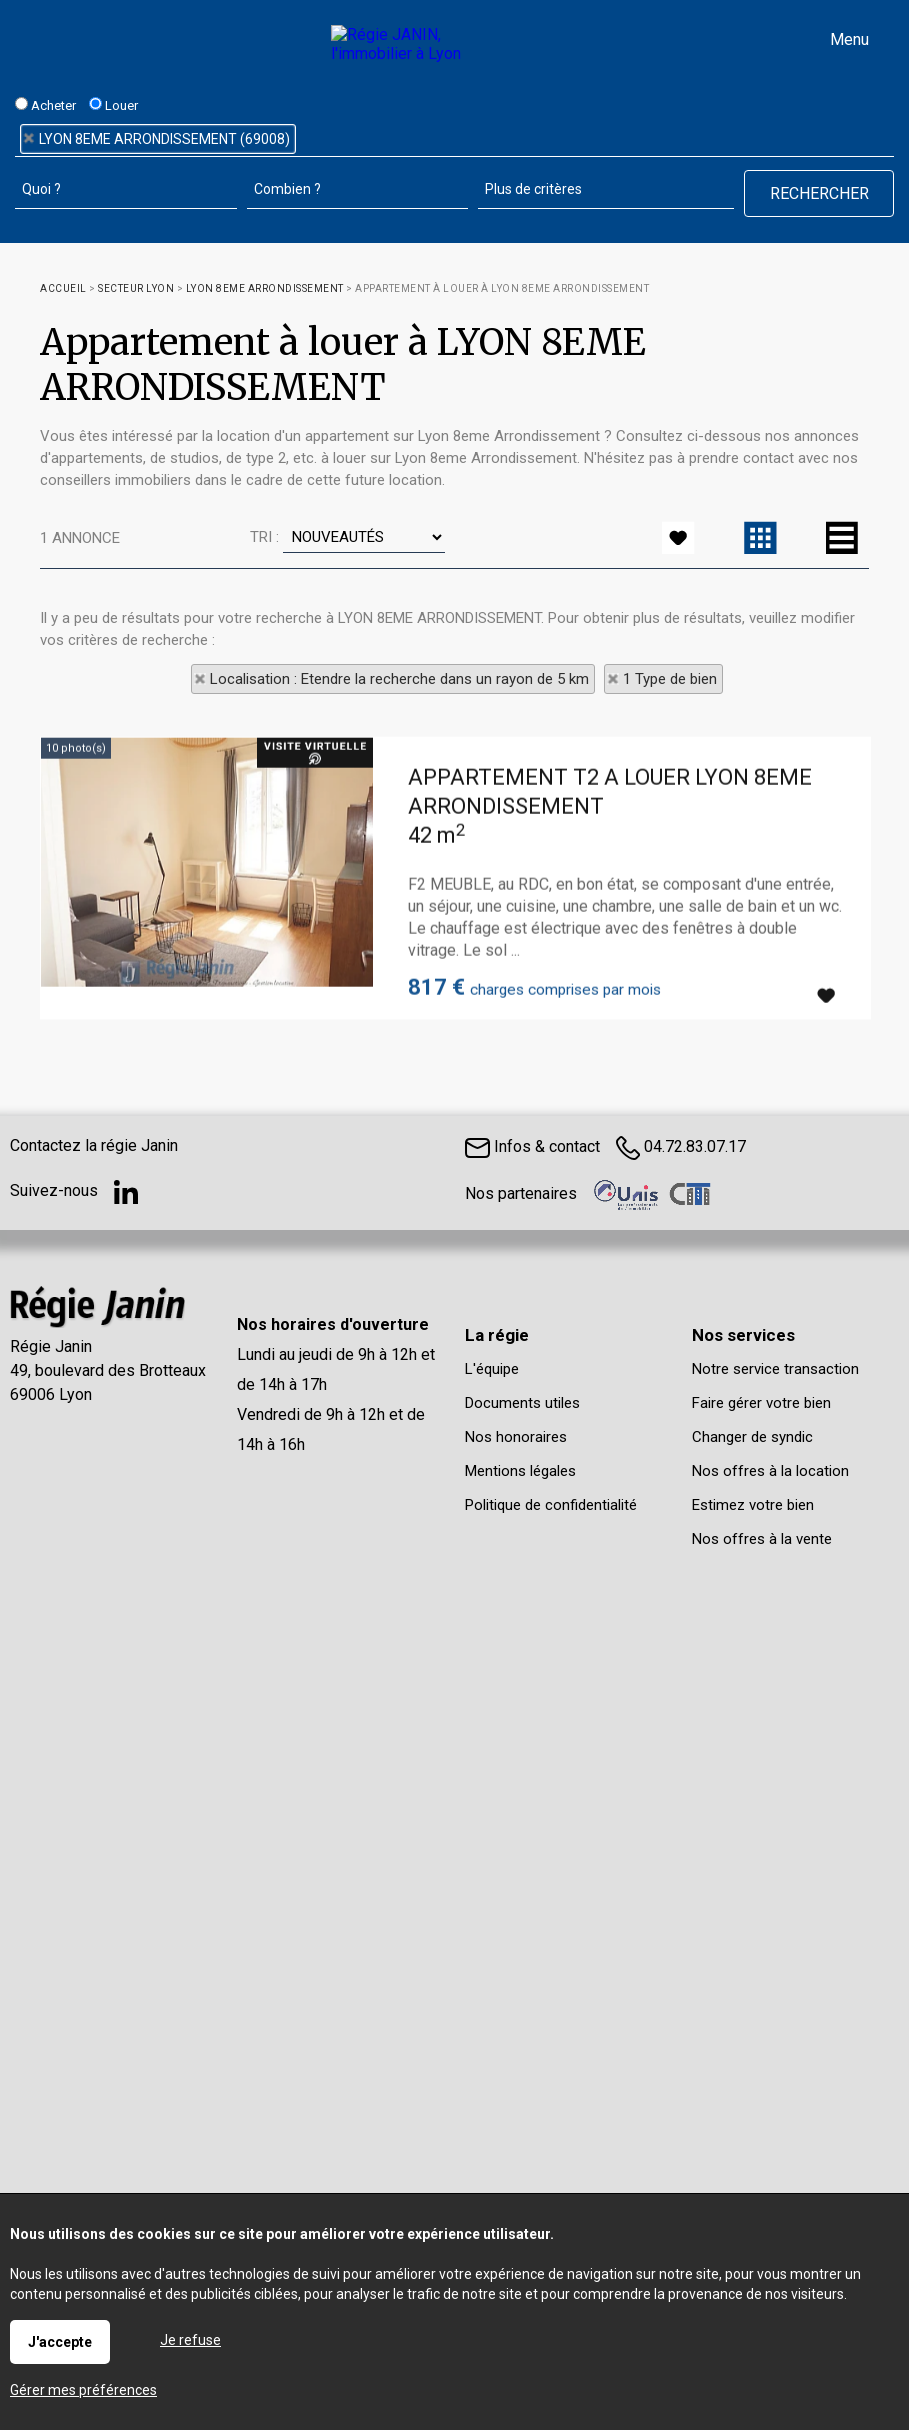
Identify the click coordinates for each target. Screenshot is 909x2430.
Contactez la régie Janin (94, 1145)
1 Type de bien (670, 679)
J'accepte (60, 2342)
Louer (113, 105)
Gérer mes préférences (83, 2390)
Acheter (45, 105)
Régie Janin (51, 1346)
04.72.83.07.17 (681, 1146)
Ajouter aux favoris (825, 1098)
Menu (847, 39)
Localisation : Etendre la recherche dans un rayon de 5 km (399, 679)
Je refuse (190, 2340)
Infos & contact (532, 1146)
